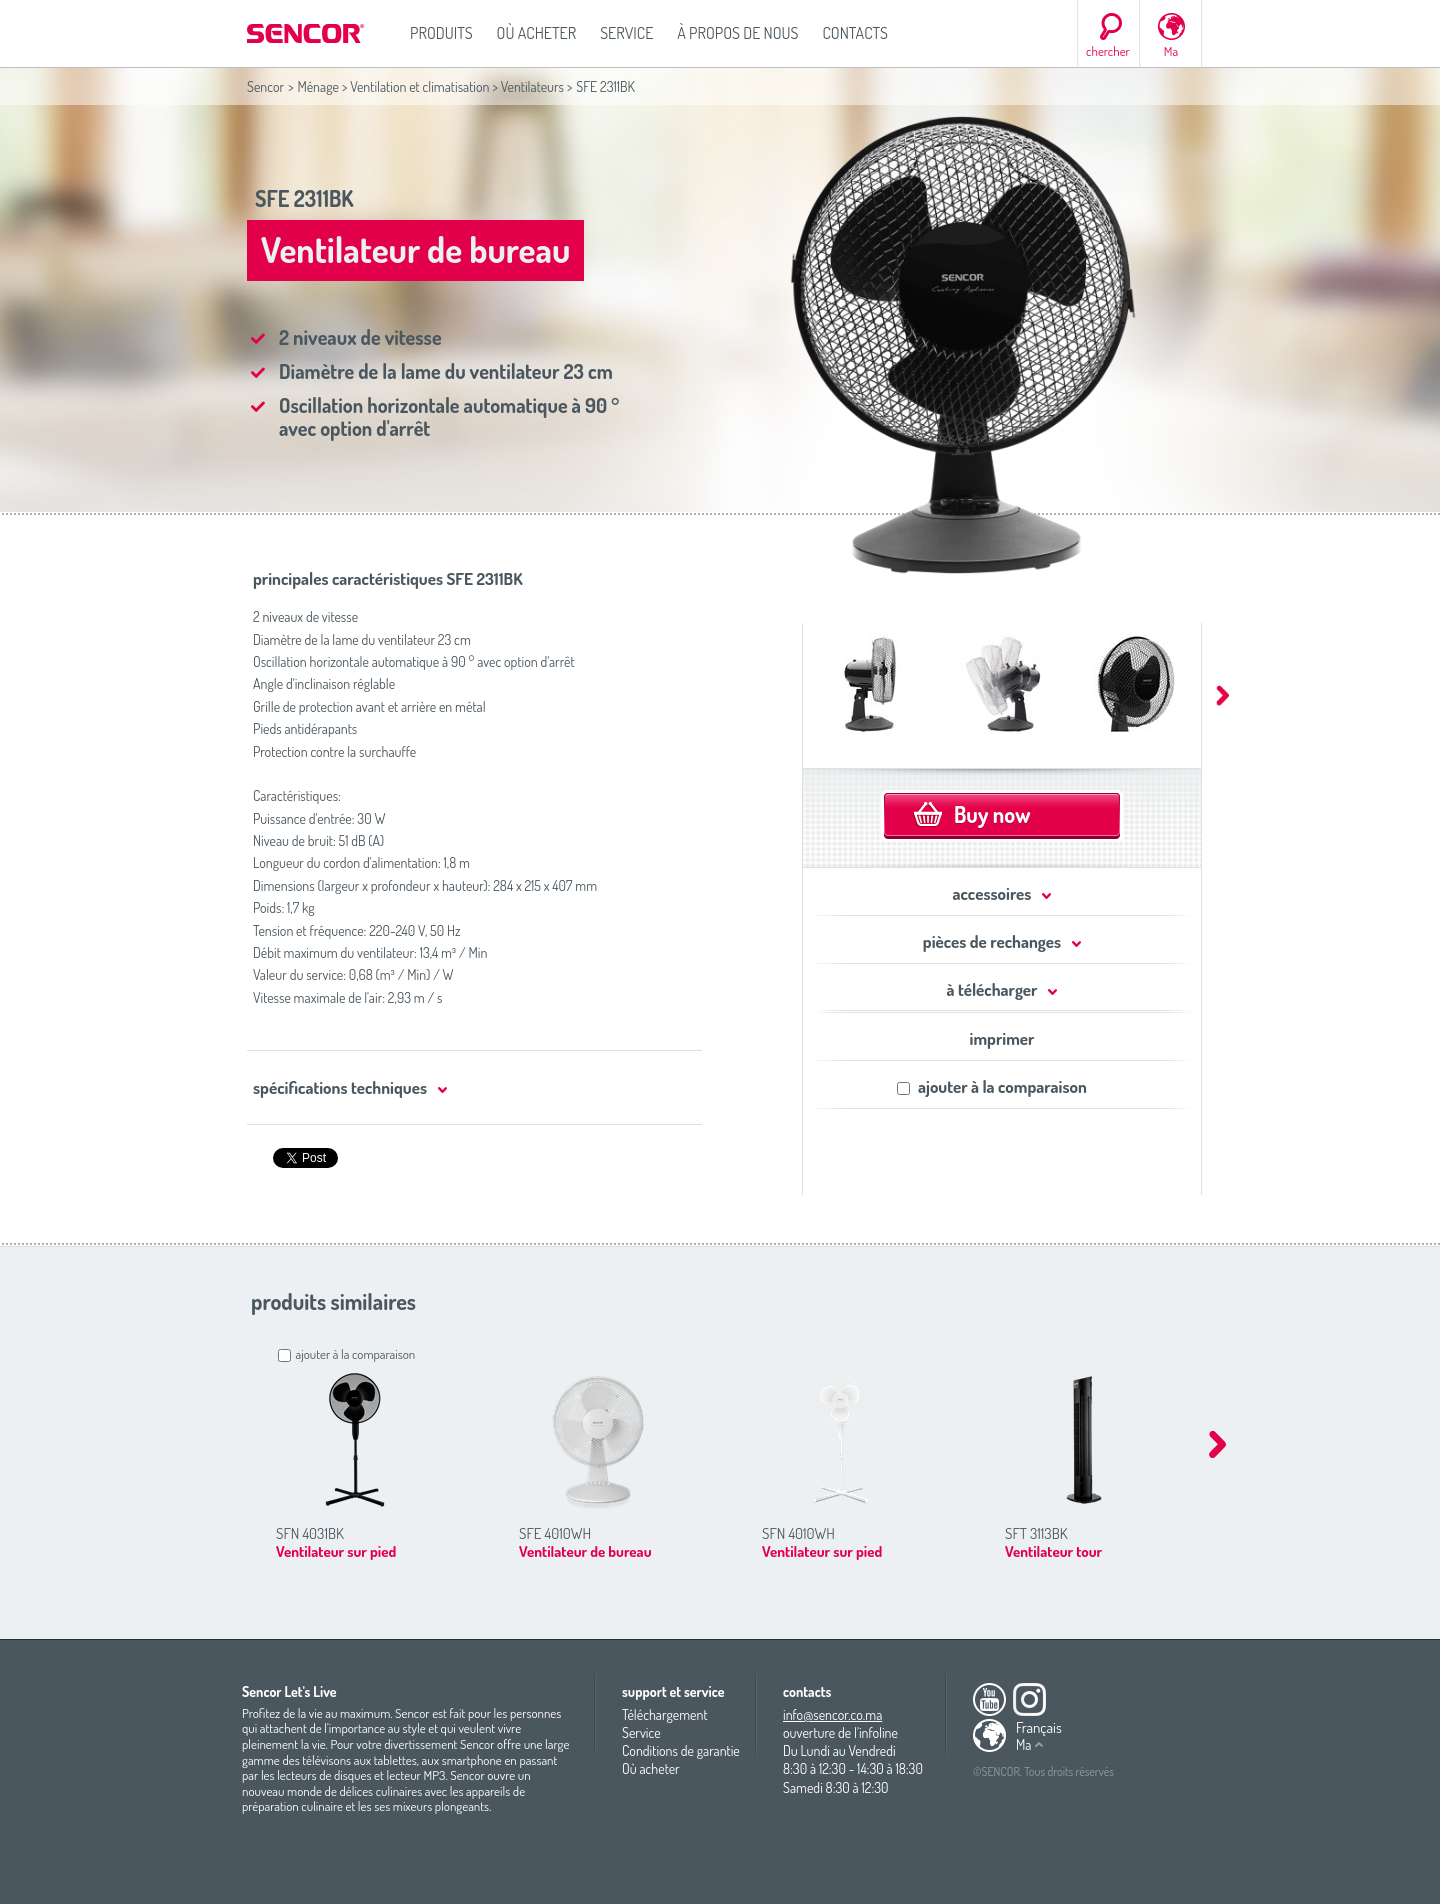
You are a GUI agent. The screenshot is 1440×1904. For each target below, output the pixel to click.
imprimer (1002, 1038)
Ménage (318, 86)
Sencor (265, 86)
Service (626, 33)
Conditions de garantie (681, 1750)
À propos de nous (737, 33)
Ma (1171, 51)
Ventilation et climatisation (419, 86)
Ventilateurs (532, 86)
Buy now (992, 814)
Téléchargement (665, 1714)
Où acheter (537, 33)
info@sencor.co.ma (832, 1714)
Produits (441, 33)
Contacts (855, 33)
